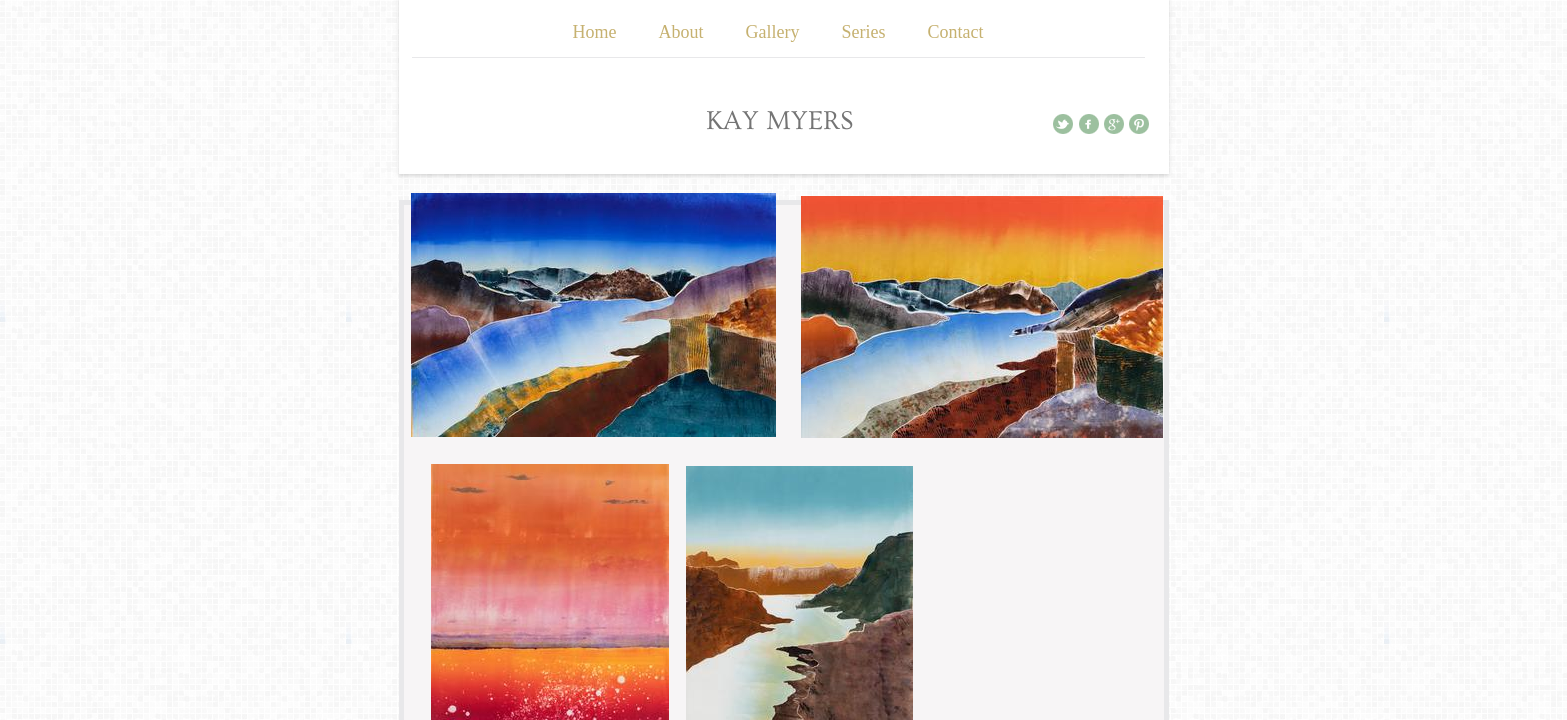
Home (595, 32)
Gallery (773, 32)
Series (863, 32)
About (681, 32)
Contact (955, 32)
